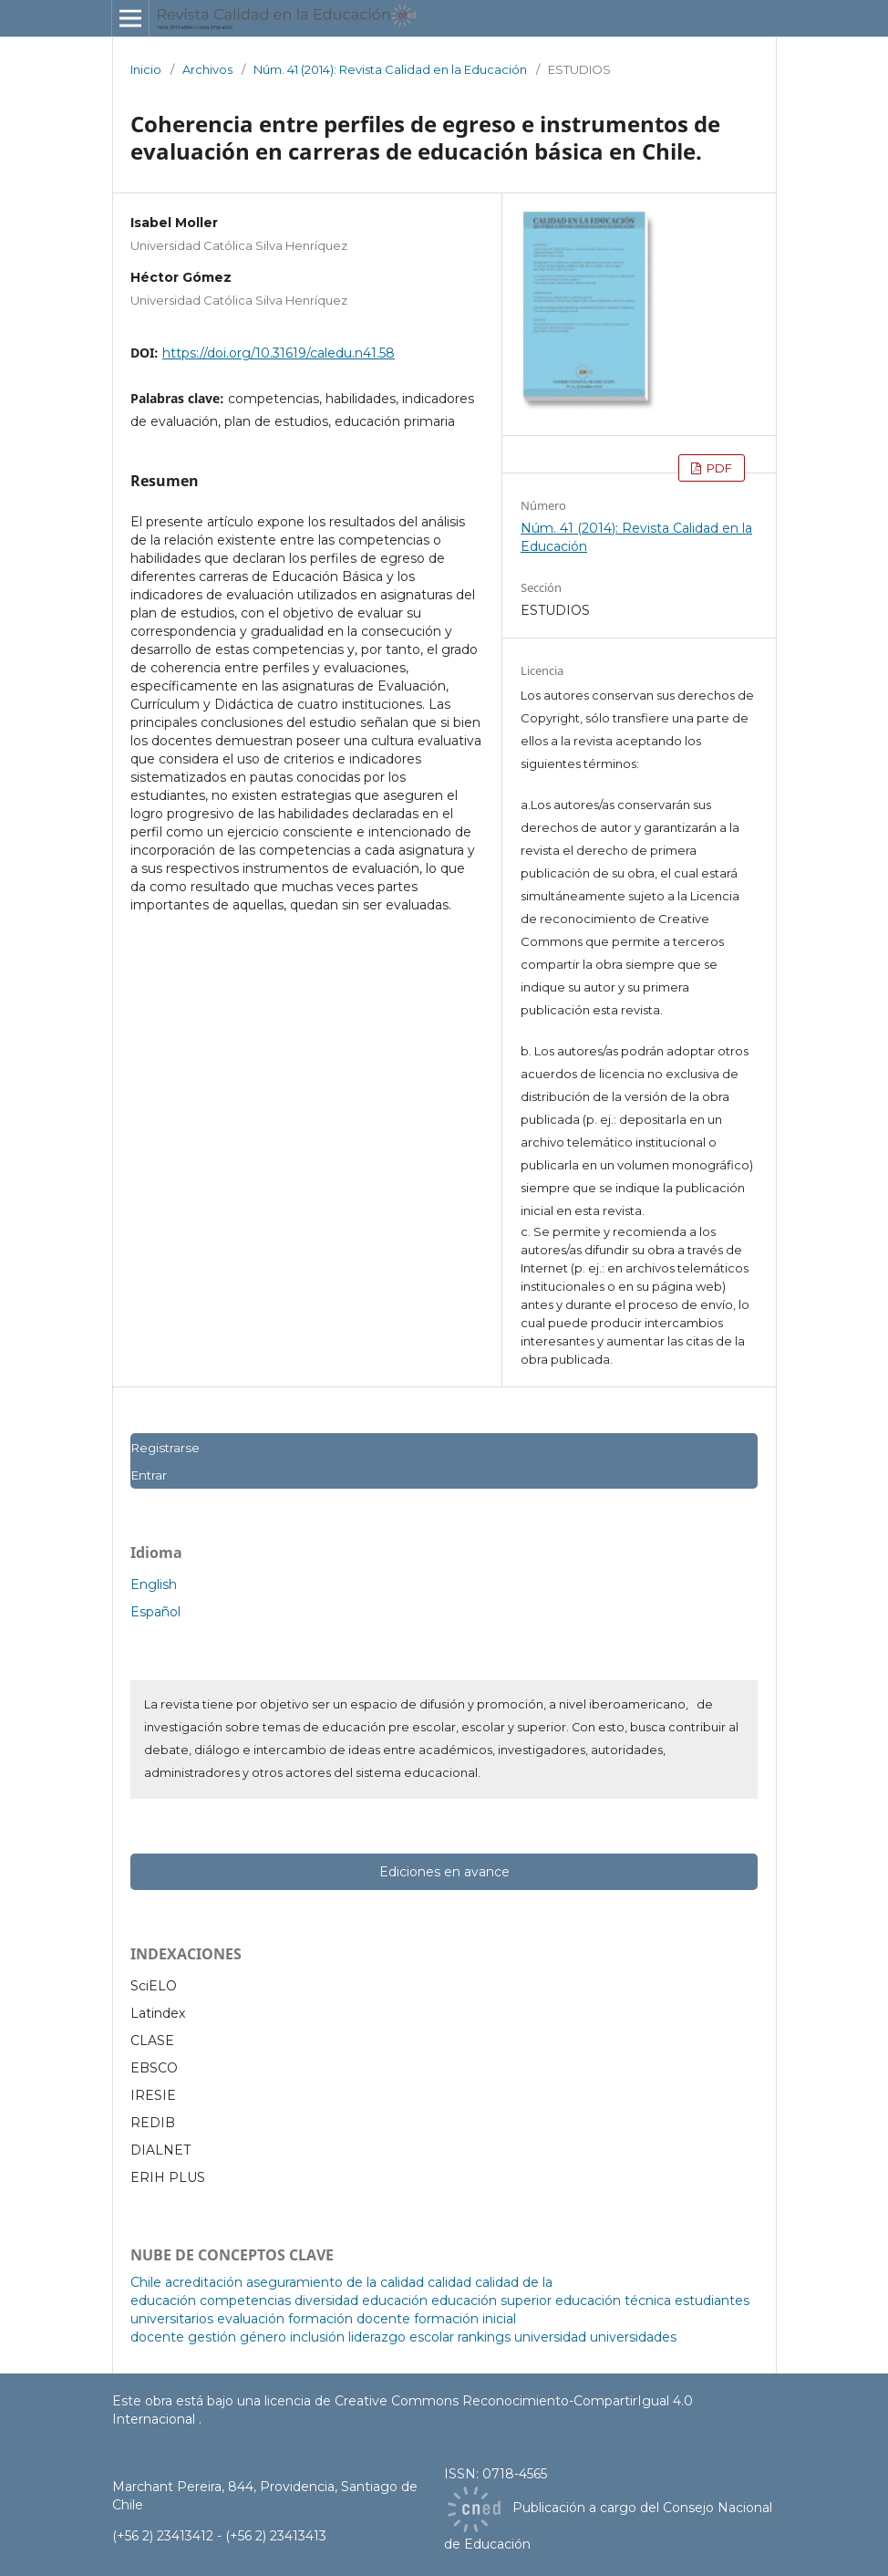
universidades (633, 2337)
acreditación (204, 2282)
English (153, 1584)
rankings (484, 2337)
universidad (550, 2337)
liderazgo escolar (401, 2337)
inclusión (317, 2337)
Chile (145, 2282)
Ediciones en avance (444, 1872)
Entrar (148, 1475)
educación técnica (613, 2300)
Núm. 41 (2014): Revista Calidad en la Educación (390, 69)
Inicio (145, 69)
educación (395, 2300)
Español (155, 1612)
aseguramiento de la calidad (335, 2282)
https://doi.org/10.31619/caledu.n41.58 (278, 353)
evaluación (250, 2319)
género (263, 2337)
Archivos (207, 69)
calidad (449, 2282)
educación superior (491, 2300)
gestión (212, 2337)
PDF (718, 468)
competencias (245, 2300)
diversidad (326, 2300)
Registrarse (165, 1447)
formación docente (349, 2319)
